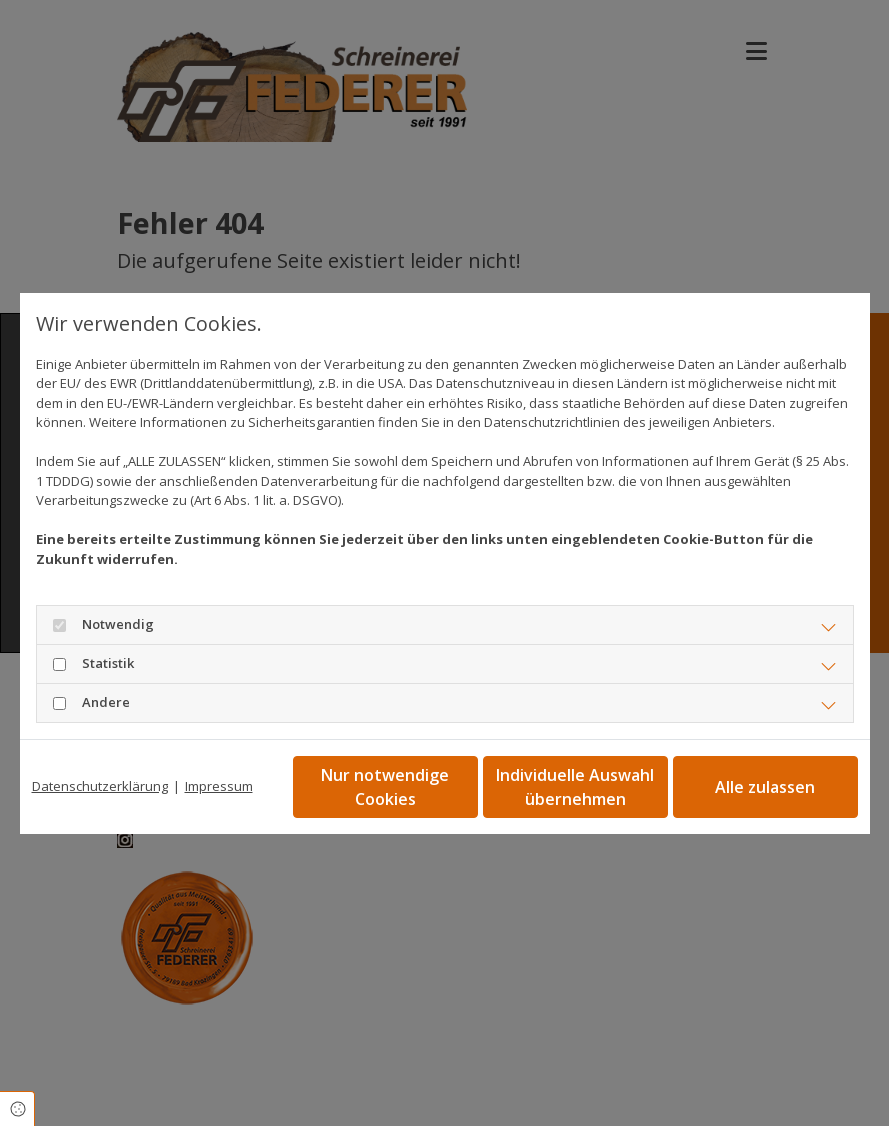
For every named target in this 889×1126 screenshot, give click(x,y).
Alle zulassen (765, 787)
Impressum (219, 786)
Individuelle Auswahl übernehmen (575, 787)
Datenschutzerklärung (100, 786)
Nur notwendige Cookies (385, 787)
